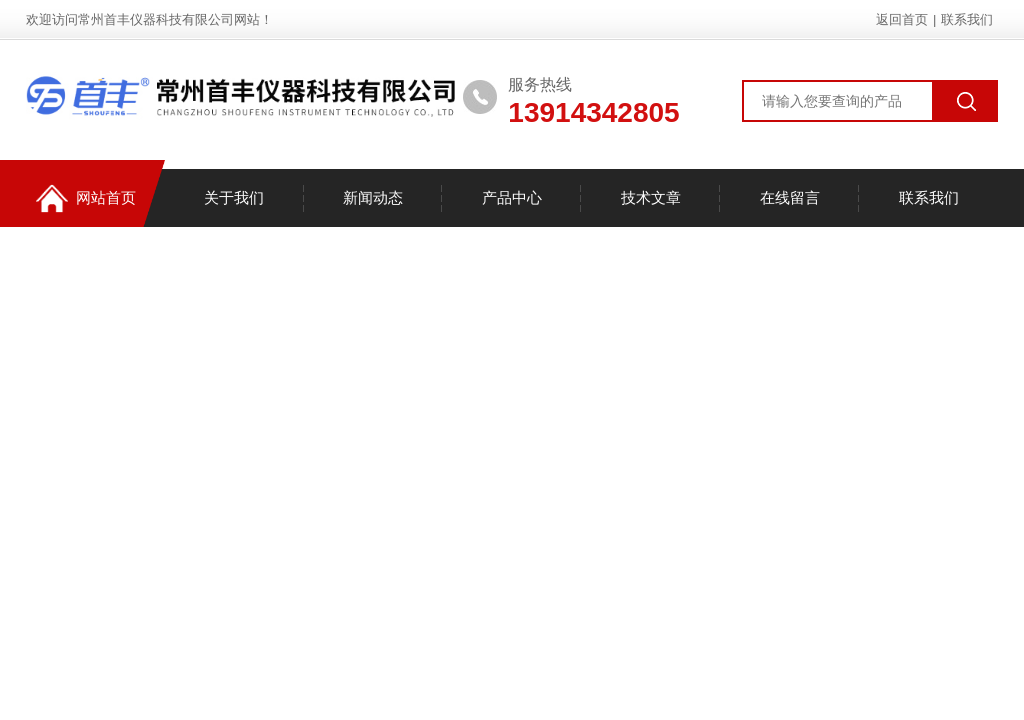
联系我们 (967, 19)
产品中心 (512, 197)
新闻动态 (373, 197)
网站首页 (86, 198)
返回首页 (902, 19)
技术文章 (651, 197)
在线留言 (790, 197)
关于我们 (234, 197)
